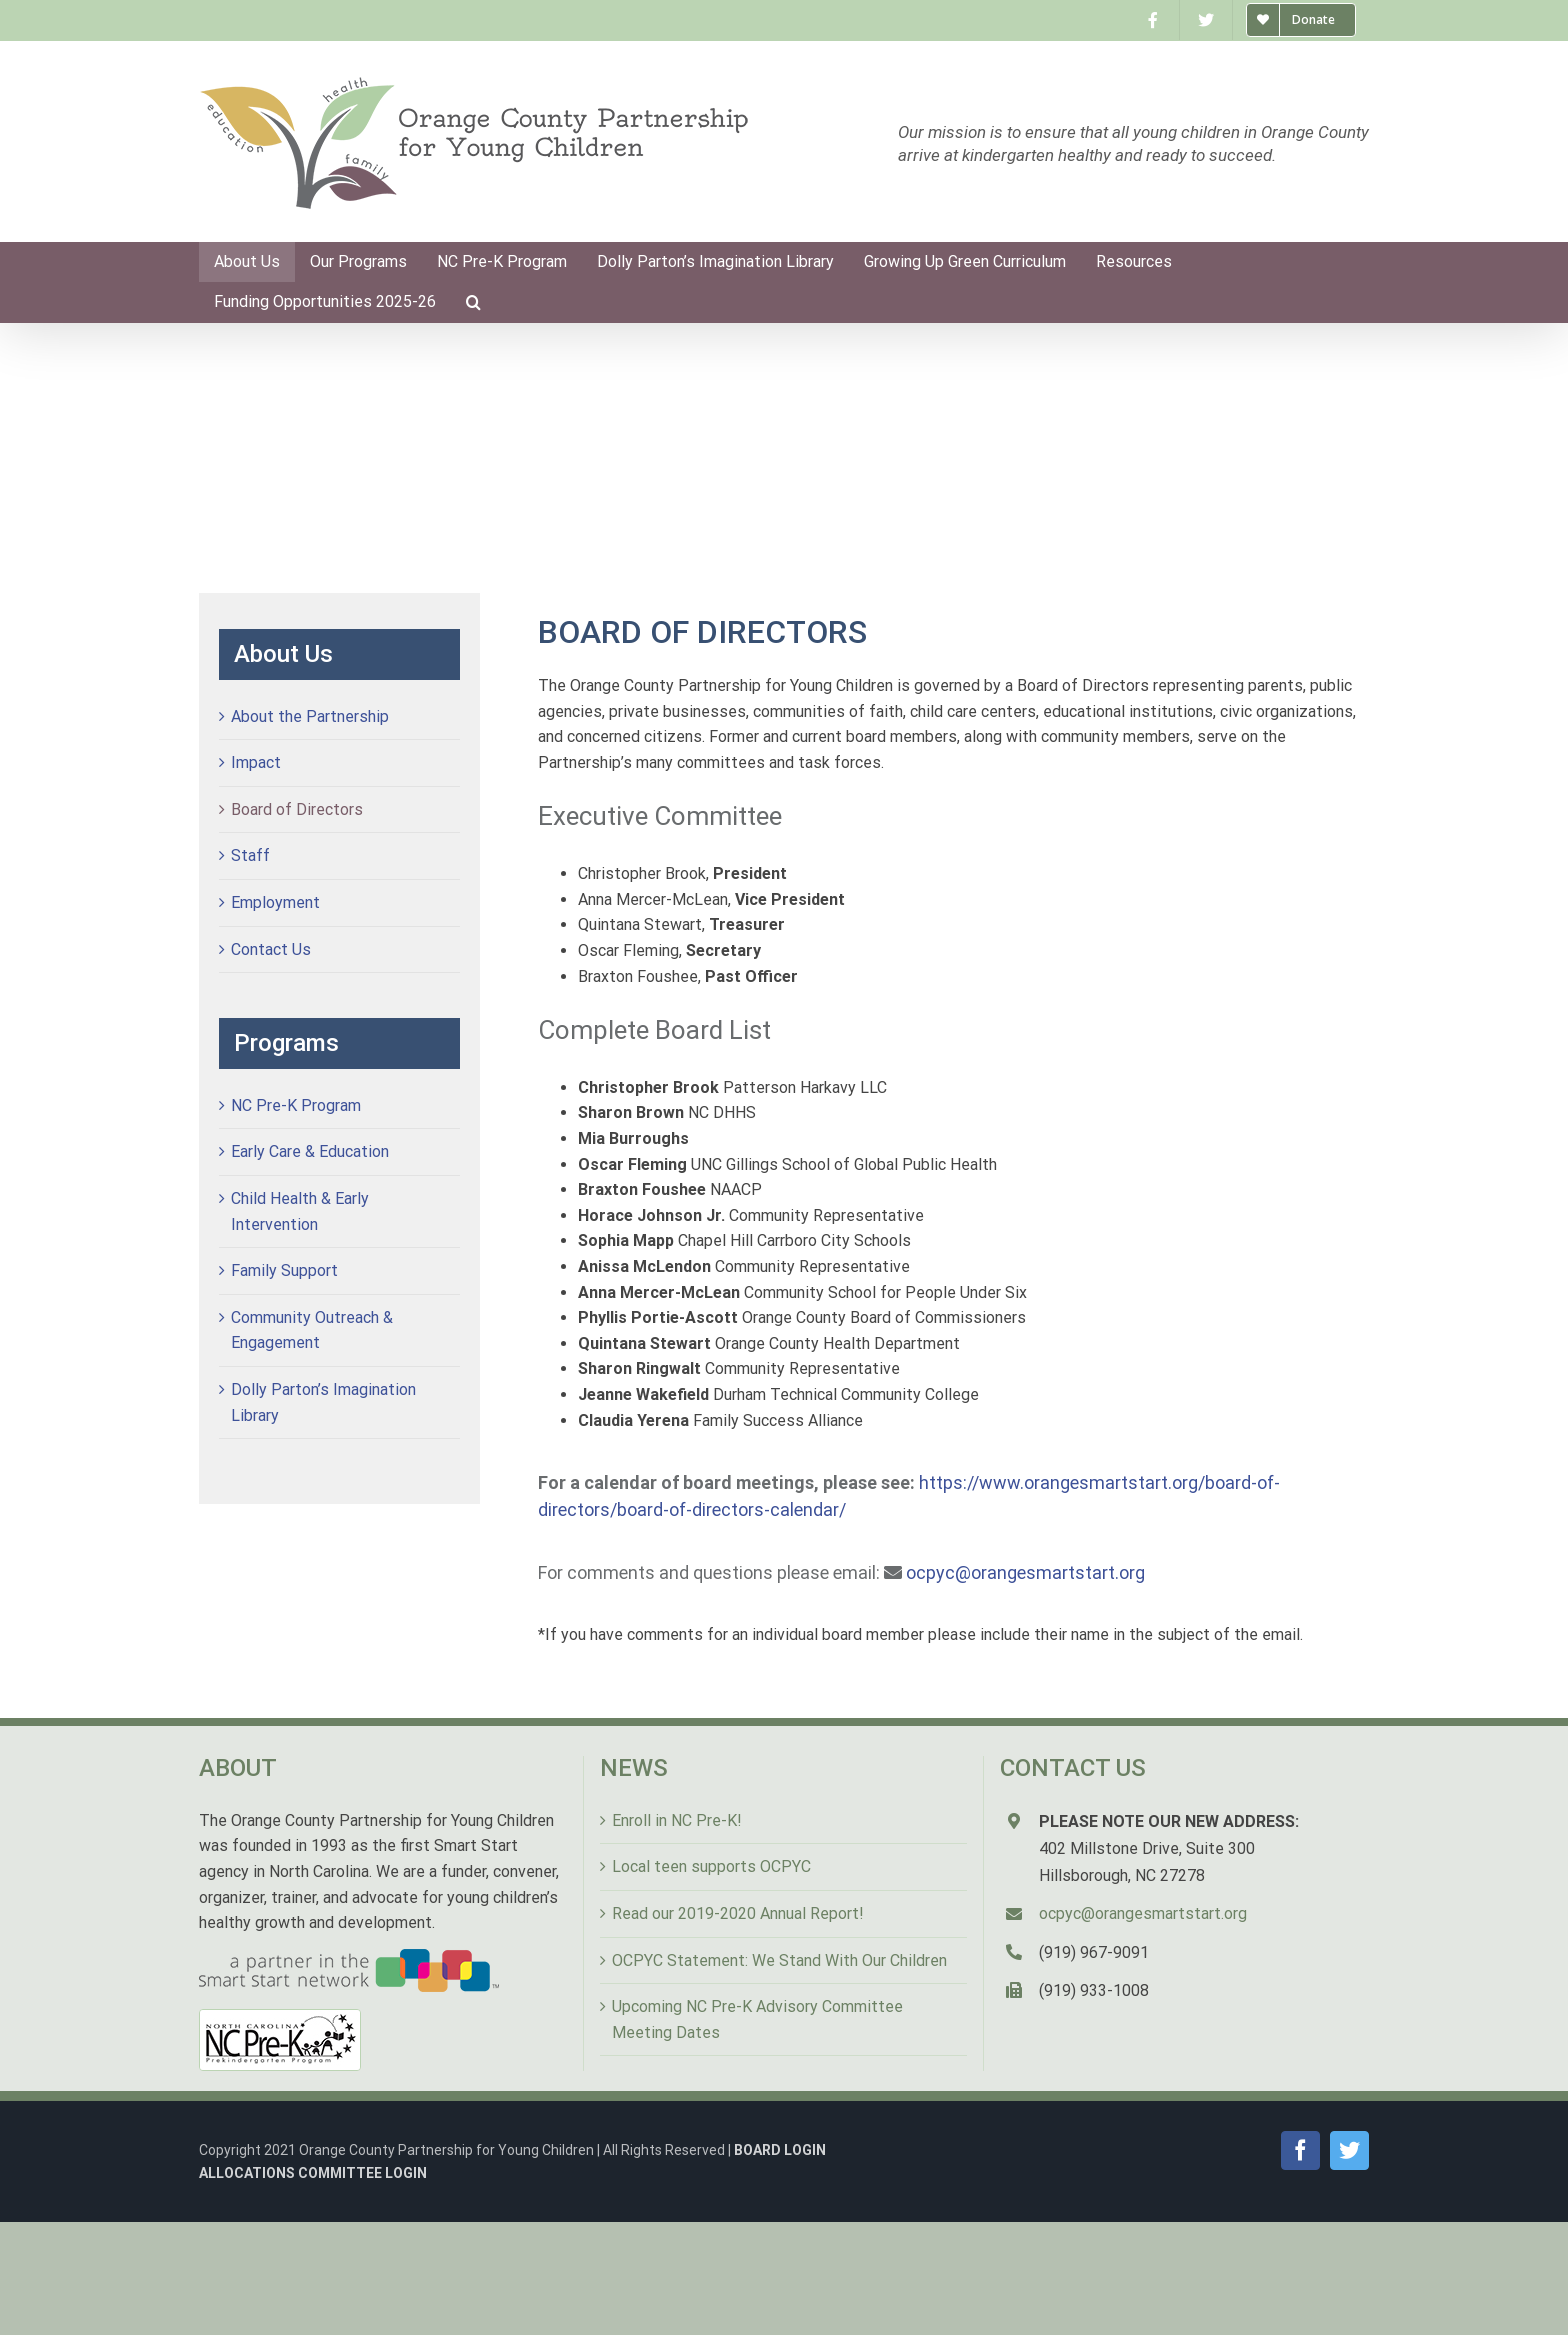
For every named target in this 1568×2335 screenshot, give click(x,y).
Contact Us (271, 949)
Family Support (284, 1270)
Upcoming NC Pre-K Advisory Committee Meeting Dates (757, 2019)
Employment (275, 902)
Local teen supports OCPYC (711, 1866)
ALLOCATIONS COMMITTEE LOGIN (313, 2173)
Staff (250, 855)
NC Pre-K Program (296, 1105)
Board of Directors (297, 809)
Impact (256, 762)
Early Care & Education (310, 1151)
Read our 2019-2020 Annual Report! (738, 1913)
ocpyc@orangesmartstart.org (1025, 1572)
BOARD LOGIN (780, 2150)
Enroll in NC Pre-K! (677, 1820)
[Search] (473, 302)
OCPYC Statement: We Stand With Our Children (779, 1960)
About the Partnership (310, 716)
